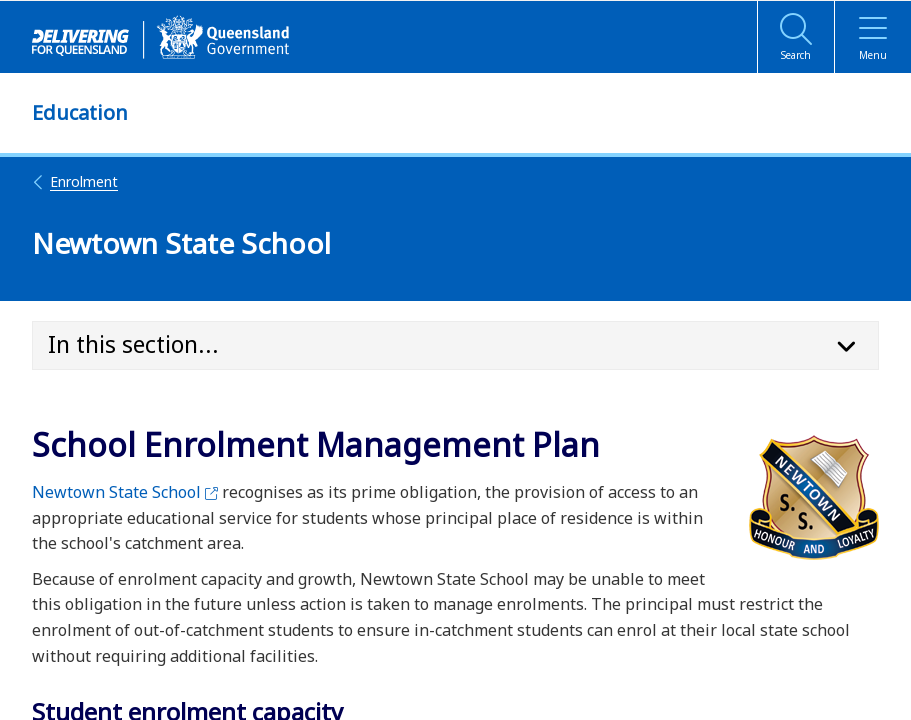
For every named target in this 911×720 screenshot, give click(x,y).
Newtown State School (125, 492)
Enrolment (75, 181)
